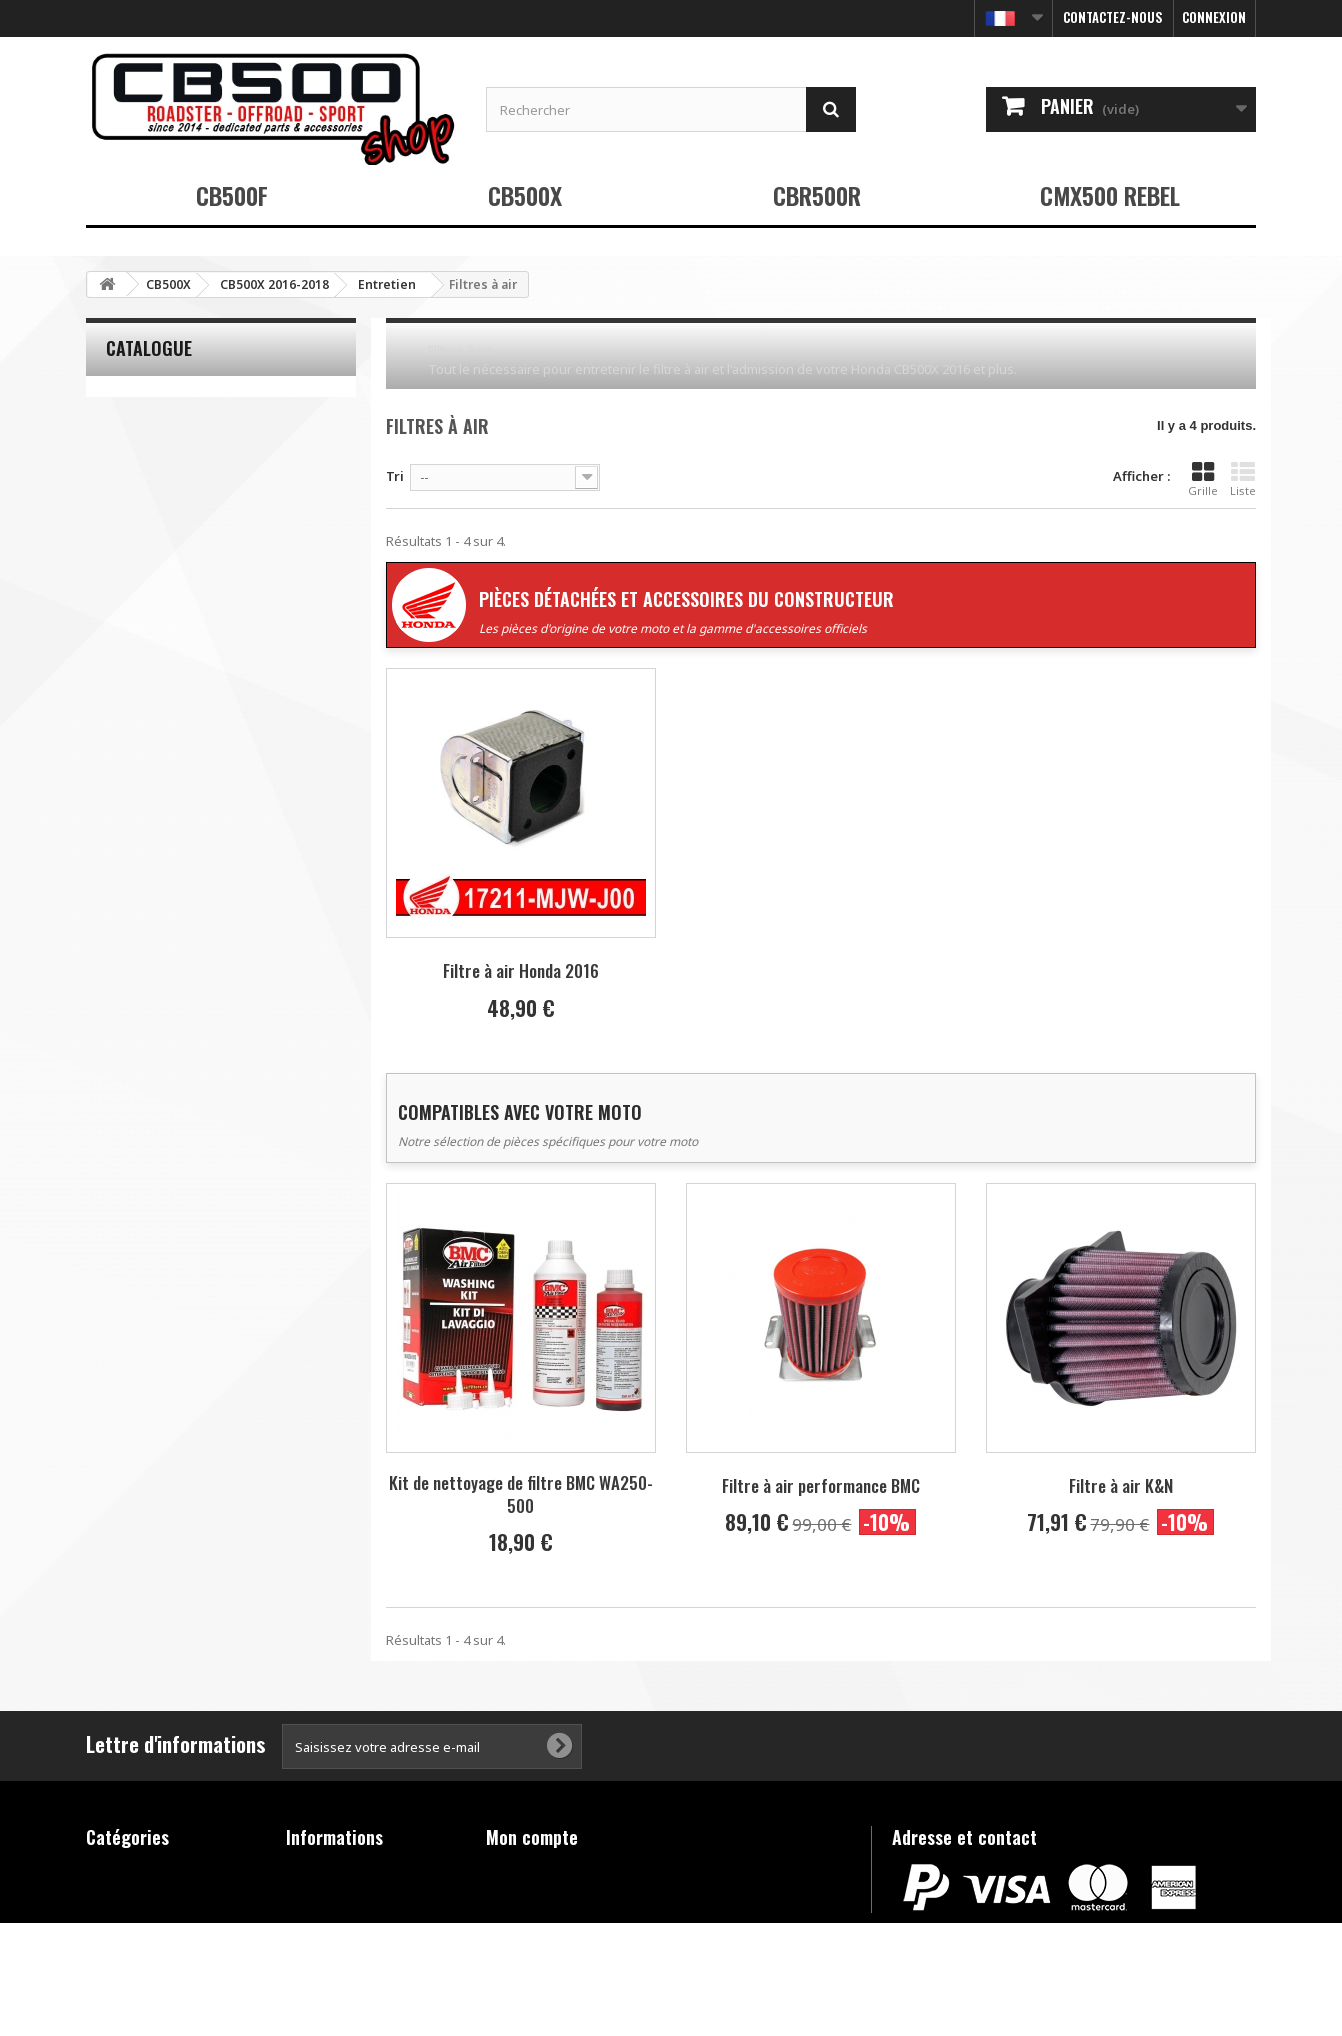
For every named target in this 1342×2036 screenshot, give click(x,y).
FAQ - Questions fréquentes (337, 1957)
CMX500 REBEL (1110, 195)
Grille (1203, 479)
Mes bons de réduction (559, 1974)
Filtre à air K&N (1121, 1485)
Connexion (1214, 17)
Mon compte (532, 1837)
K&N (131, 485)
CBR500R (817, 195)
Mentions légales (341, 1896)
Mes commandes (540, 1870)
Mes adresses (531, 1922)
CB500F (232, 195)
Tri (395, 476)
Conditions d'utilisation (361, 1922)
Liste (1243, 479)
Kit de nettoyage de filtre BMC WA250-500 (521, 1494)
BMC (131, 431)
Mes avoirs (521, 1896)
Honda (138, 458)
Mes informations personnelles (586, 1948)
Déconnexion (527, 2000)
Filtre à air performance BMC (821, 1485)
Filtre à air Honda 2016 (521, 970)
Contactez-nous (1113, 17)
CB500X (525, 195)
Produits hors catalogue (163, 1974)
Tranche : (115, 554)
